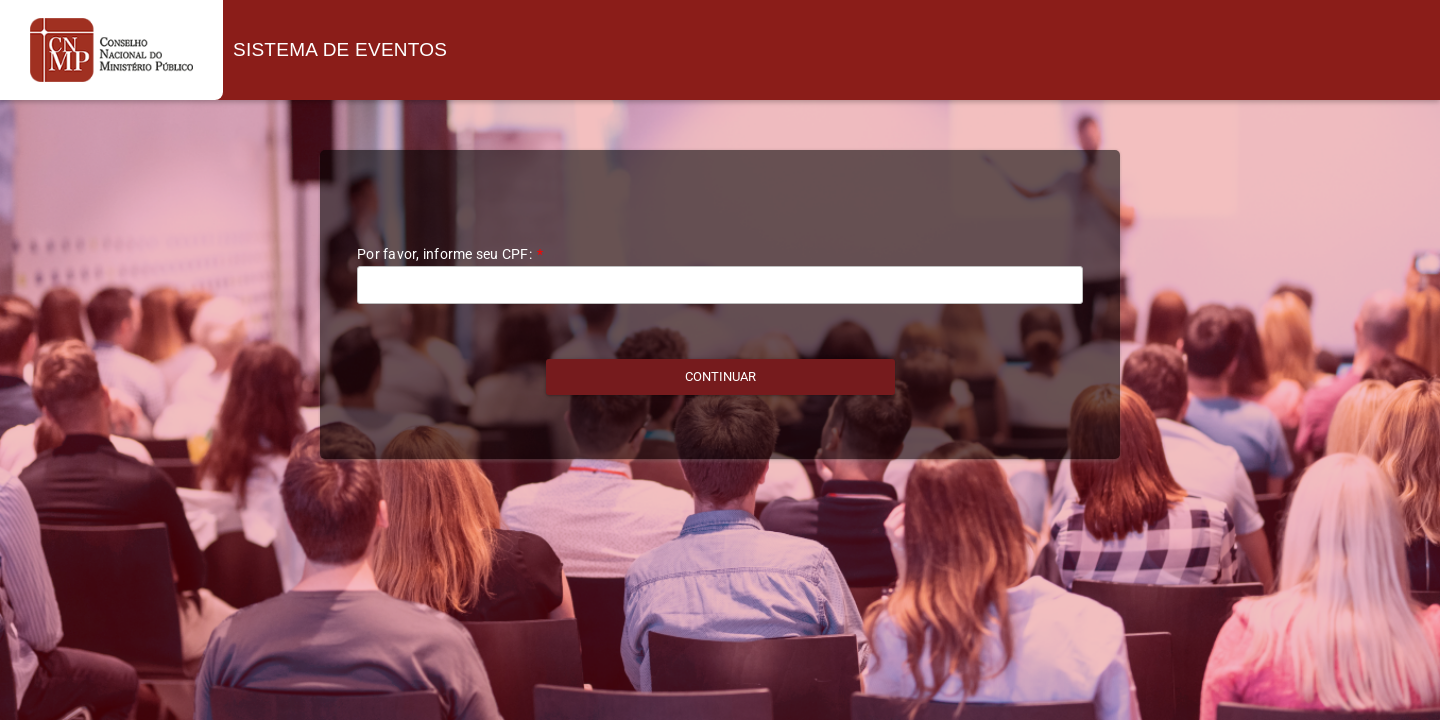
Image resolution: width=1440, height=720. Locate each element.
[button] (720, 377)
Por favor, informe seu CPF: (450, 254)
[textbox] (720, 285)
